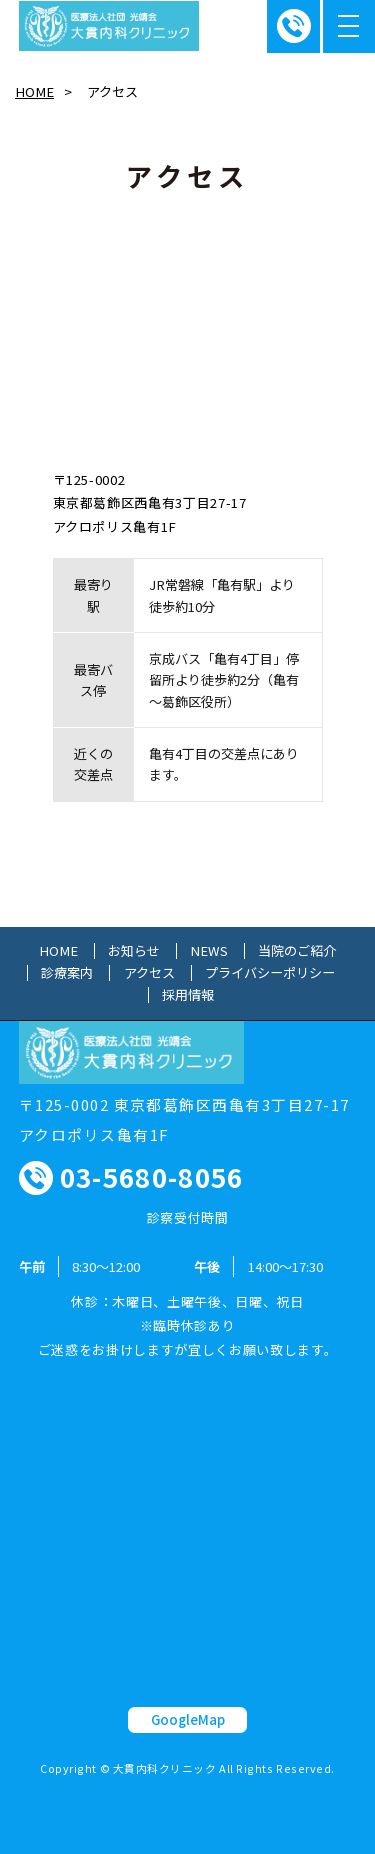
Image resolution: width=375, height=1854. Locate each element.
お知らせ (134, 951)
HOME (34, 91)
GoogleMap (188, 1719)
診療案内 (67, 973)
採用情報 (188, 995)
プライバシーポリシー (270, 973)
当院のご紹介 (297, 951)
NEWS (209, 951)
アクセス (149, 973)
